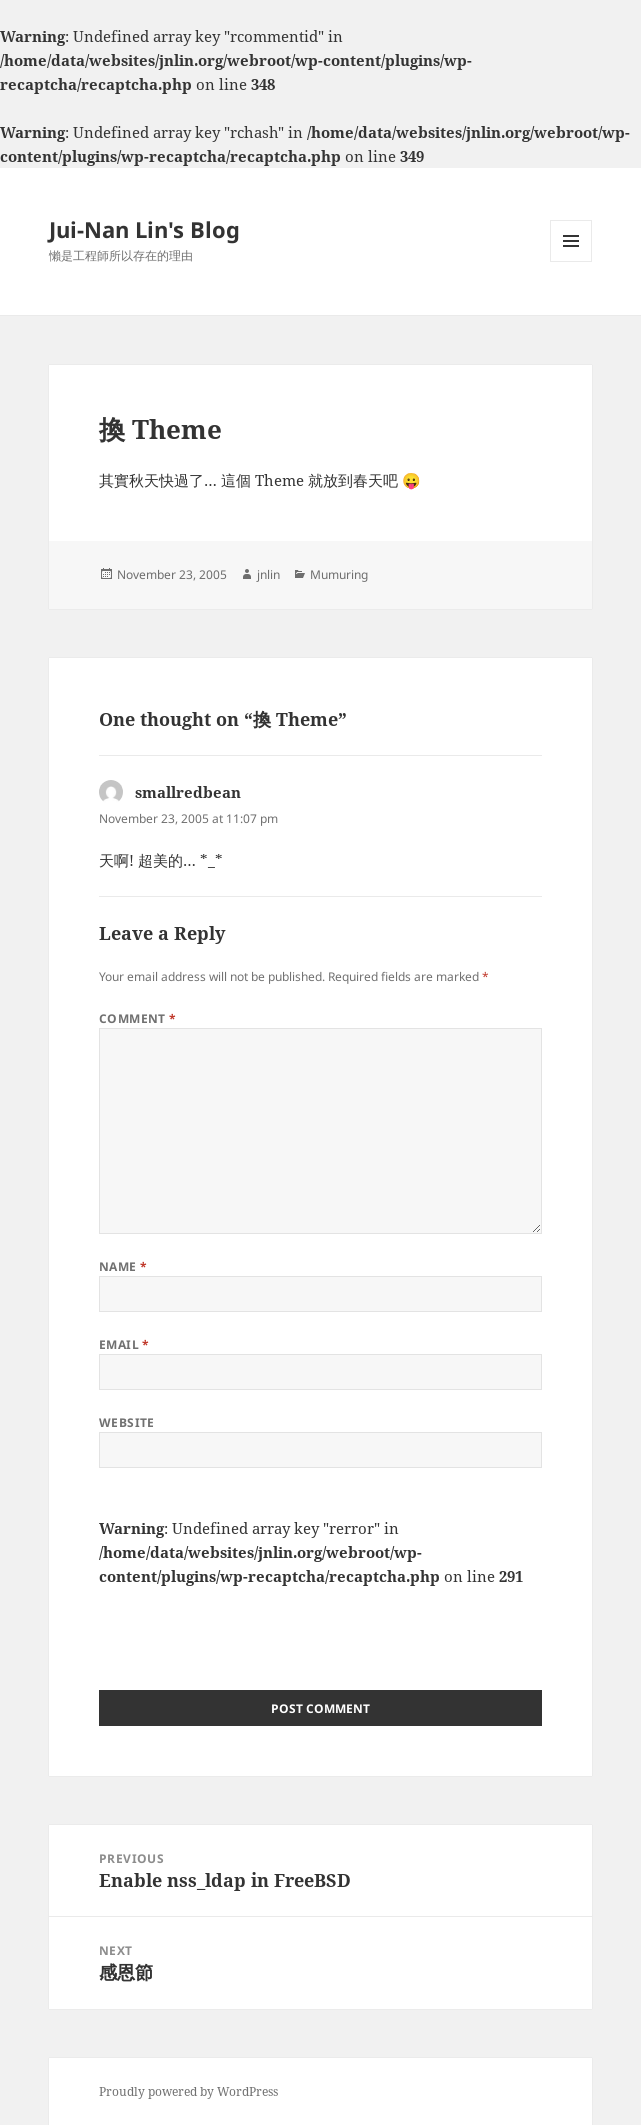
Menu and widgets (571, 261)
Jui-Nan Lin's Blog (144, 229)
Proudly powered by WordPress (188, 2091)
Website (127, 1422)
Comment (138, 1018)
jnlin (268, 574)
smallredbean (188, 792)
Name (123, 1266)
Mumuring (339, 574)
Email (124, 1344)
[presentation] (251, 1627)
